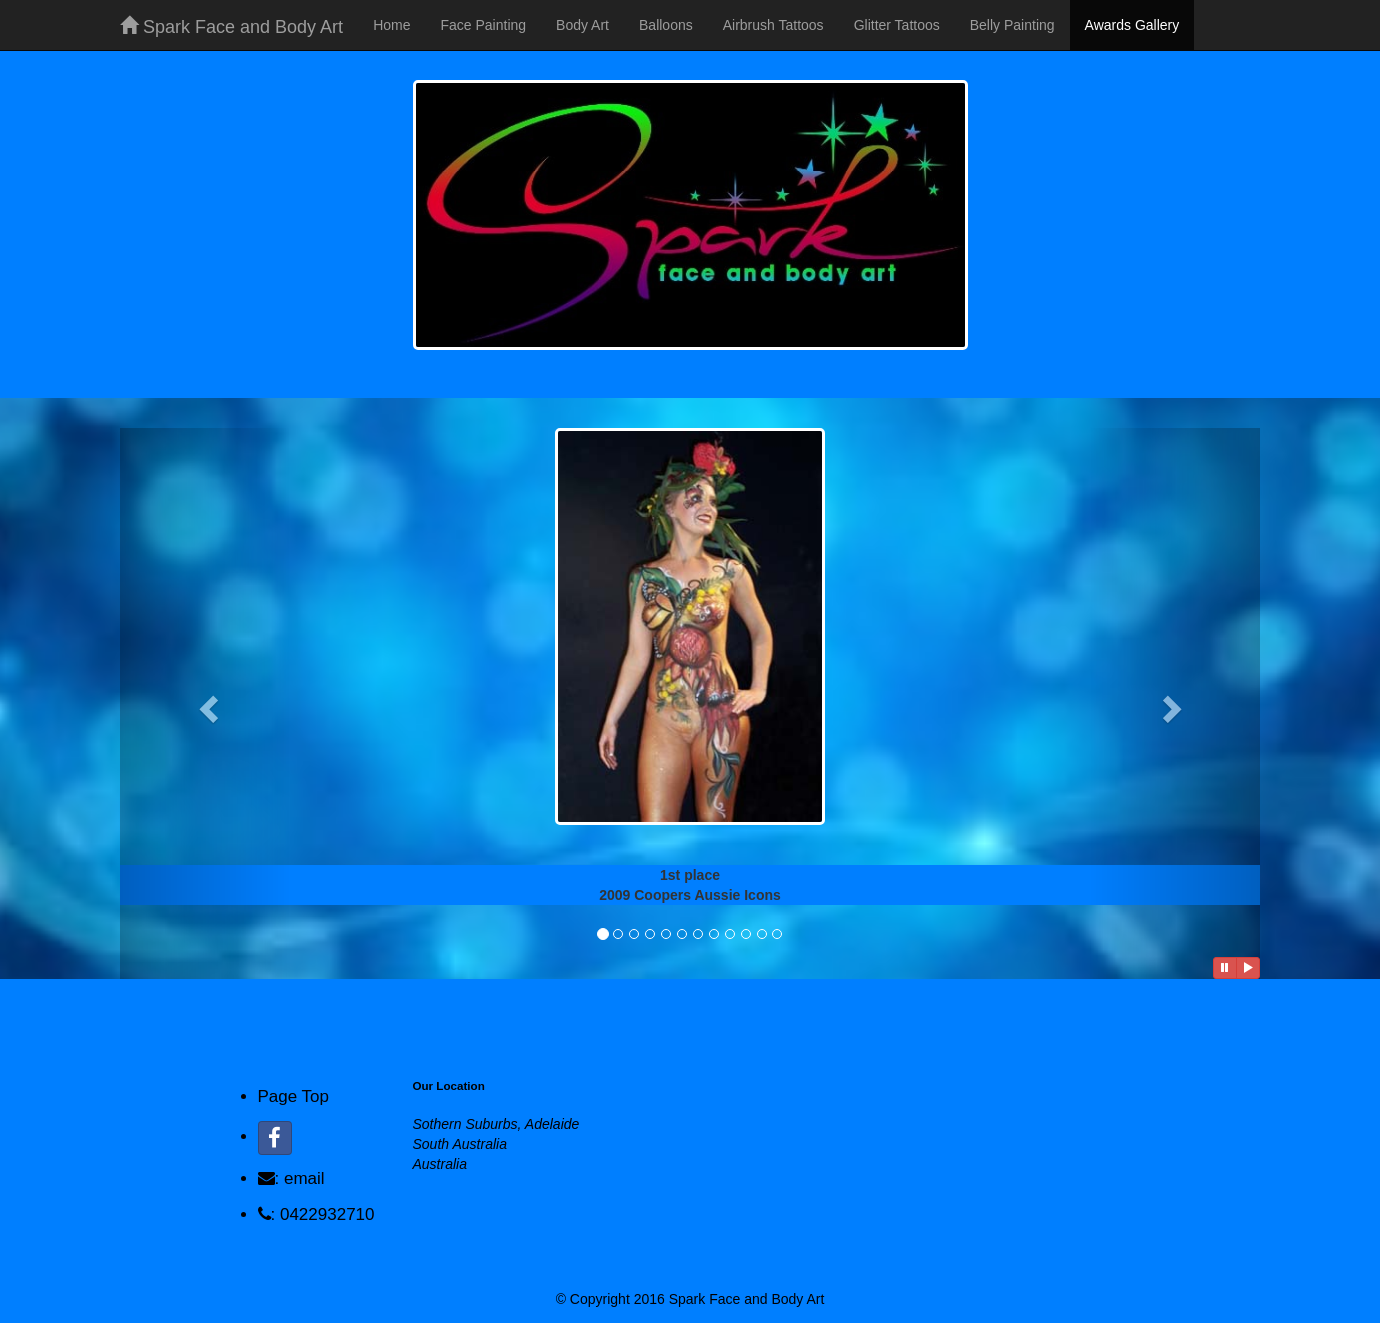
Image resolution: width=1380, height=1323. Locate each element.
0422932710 (327, 1214)
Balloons (666, 25)
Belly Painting (1012, 25)
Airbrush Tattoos (773, 25)
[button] (205, 703)
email (304, 1178)
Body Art (582, 25)
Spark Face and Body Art (231, 26)
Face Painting (483, 25)
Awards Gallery (1132, 25)
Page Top (294, 1096)
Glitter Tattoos (897, 25)
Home (391, 25)
